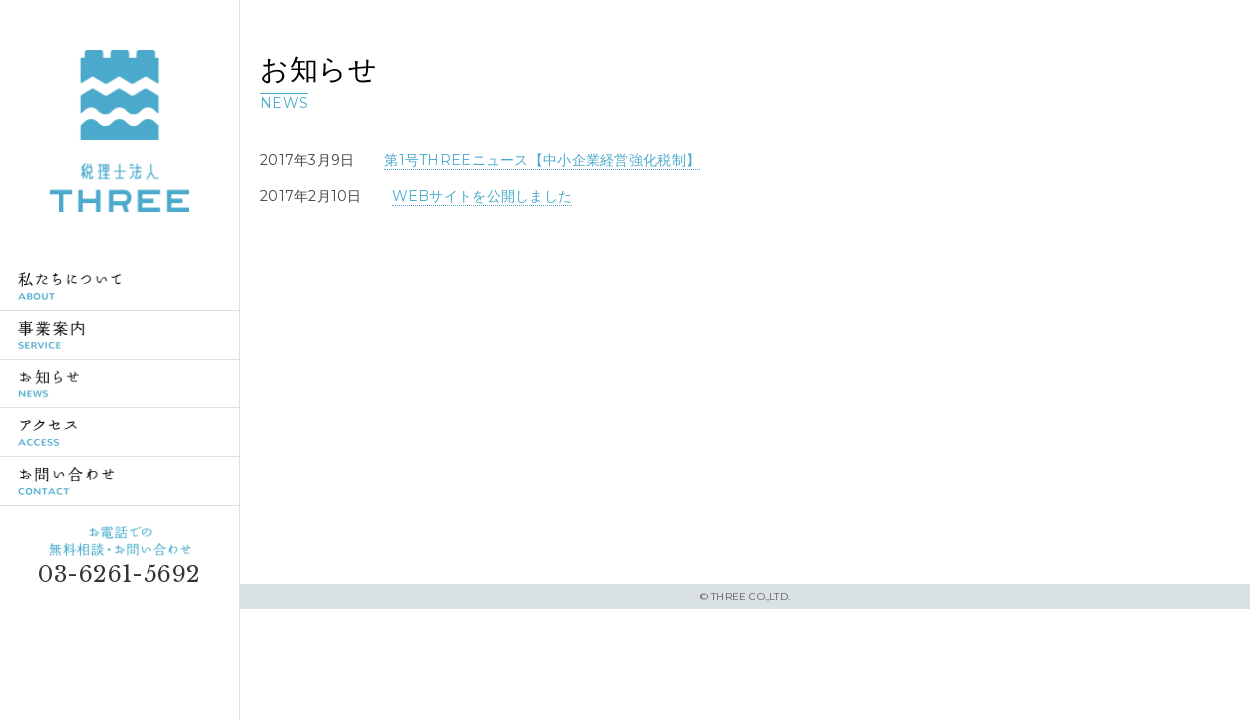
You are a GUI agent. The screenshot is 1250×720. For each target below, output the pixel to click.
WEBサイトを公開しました (482, 196)
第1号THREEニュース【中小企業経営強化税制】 (542, 160)
